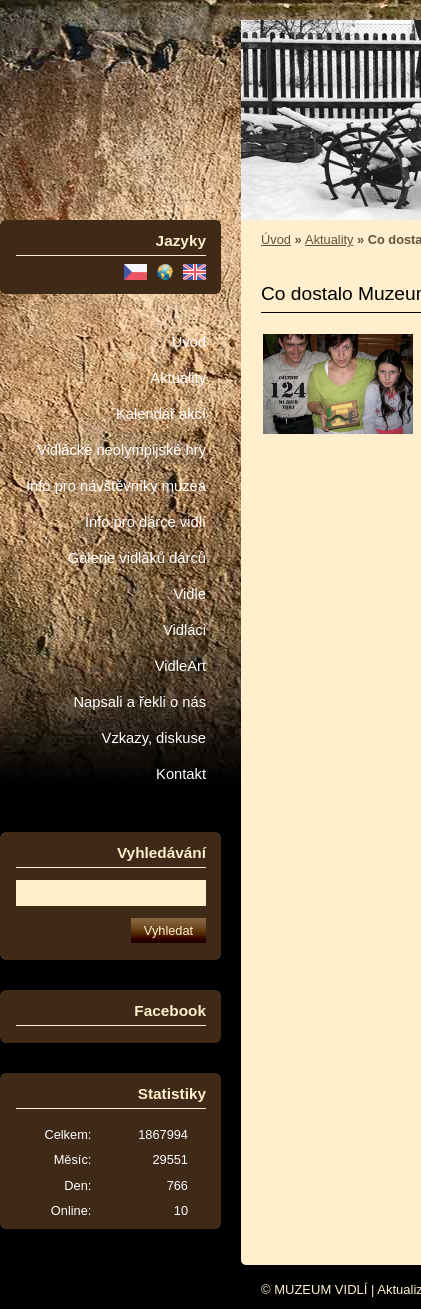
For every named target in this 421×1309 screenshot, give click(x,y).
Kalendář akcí (161, 414)
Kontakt (181, 774)
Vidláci (184, 630)
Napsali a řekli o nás (139, 702)
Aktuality (178, 378)
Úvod (189, 342)
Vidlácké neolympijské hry (121, 450)
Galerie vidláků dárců (137, 558)
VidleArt (180, 666)
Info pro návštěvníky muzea (116, 486)
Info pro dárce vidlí (145, 522)
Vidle (190, 594)
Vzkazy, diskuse (154, 738)
